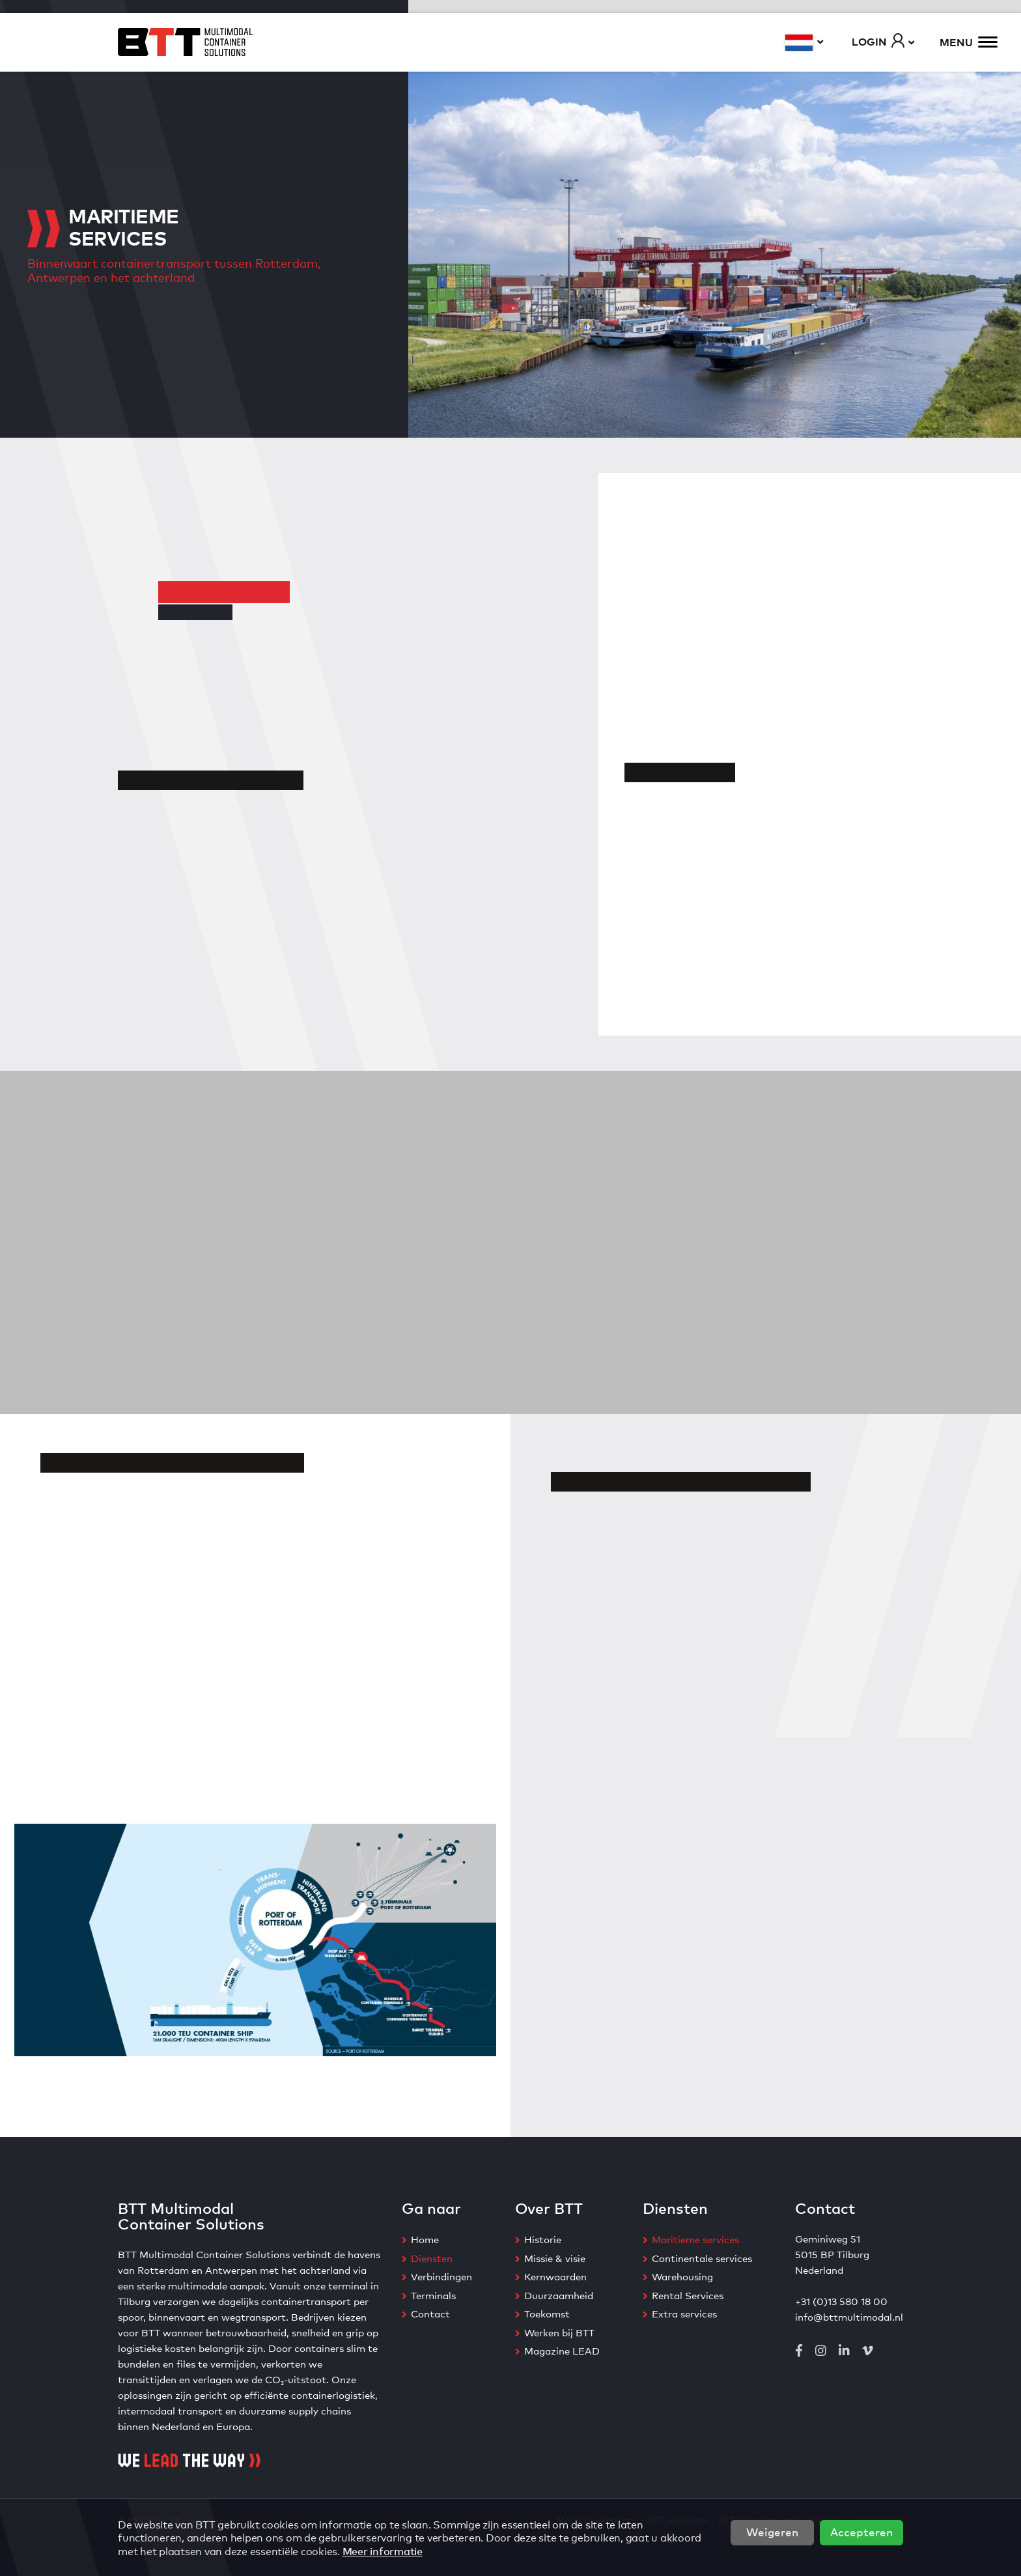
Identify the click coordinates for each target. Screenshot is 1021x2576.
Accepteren (861, 2531)
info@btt (816, 2316)
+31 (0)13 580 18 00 (841, 2301)
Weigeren (772, 2531)
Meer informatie (383, 2551)
